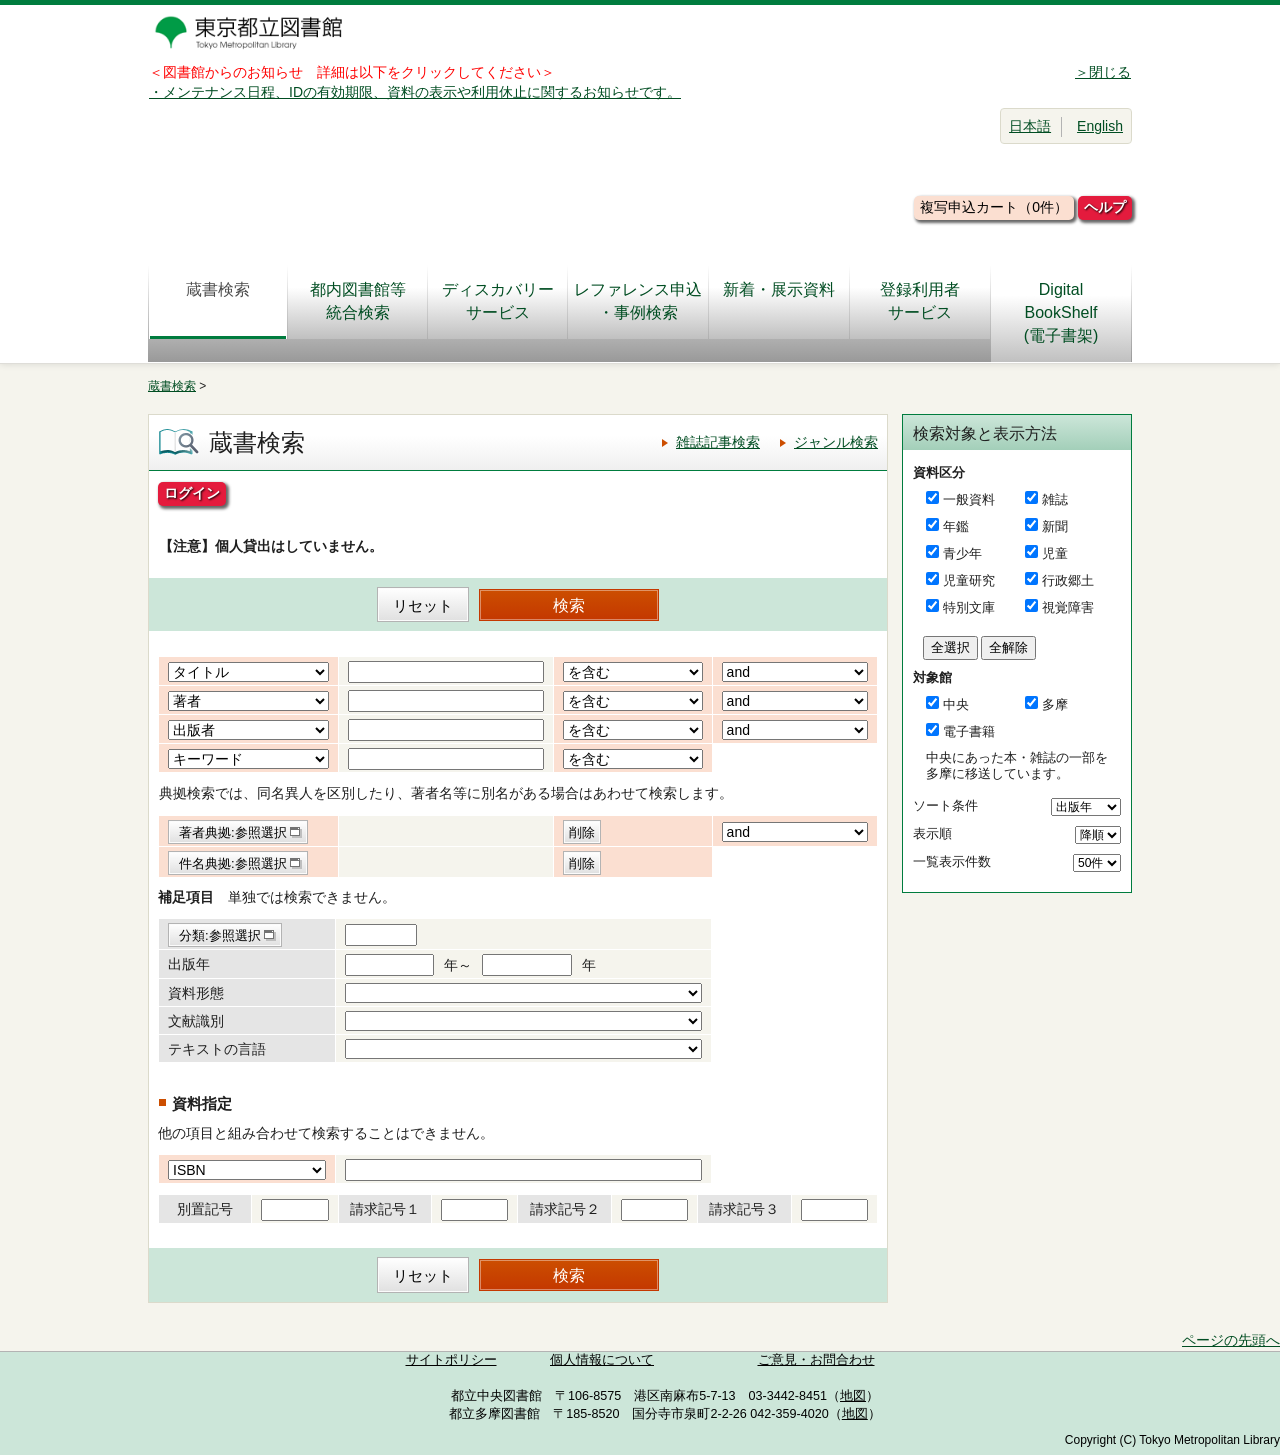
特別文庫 (969, 607)
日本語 (1030, 126)
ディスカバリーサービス (498, 301)
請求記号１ (385, 1209)
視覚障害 (1068, 607)
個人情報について (602, 1360)
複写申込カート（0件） (994, 207)
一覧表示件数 (952, 861)
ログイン (192, 493)
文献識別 (196, 1021)
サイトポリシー (451, 1360)
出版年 (189, 964)
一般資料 (969, 499)
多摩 (1055, 704)
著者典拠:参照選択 (233, 832)
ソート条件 (945, 805)
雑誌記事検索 (718, 442)
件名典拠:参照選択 (233, 863)
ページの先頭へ (1231, 1340)
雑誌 (1055, 499)
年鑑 (956, 526)
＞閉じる (1103, 72)
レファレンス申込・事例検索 (638, 301)
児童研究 (969, 580)
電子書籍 (969, 731)
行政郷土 (1068, 580)
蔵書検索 (218, 301)
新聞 (1055, 526)
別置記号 (205, 1209)
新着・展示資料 (779, 301)
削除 (582, 832)
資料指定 (202, 1103)
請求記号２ (565, 1209)
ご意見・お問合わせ (816, 1360)
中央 (956, 704)
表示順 (932, 833)
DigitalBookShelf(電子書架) (1061, 312)
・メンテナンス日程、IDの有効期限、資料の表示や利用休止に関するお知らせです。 (415, 92)
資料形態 (196, 993)
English (1100, 126)
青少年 (962, 553)
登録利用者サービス (920, 301)
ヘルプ (1105, 207)
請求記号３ (744, 1209)
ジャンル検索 (836, 442)
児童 (1055, 553)
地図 (853, 1396)
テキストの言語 (217, 1049)
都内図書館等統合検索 (358, 301)
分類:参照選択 (220, 935)
